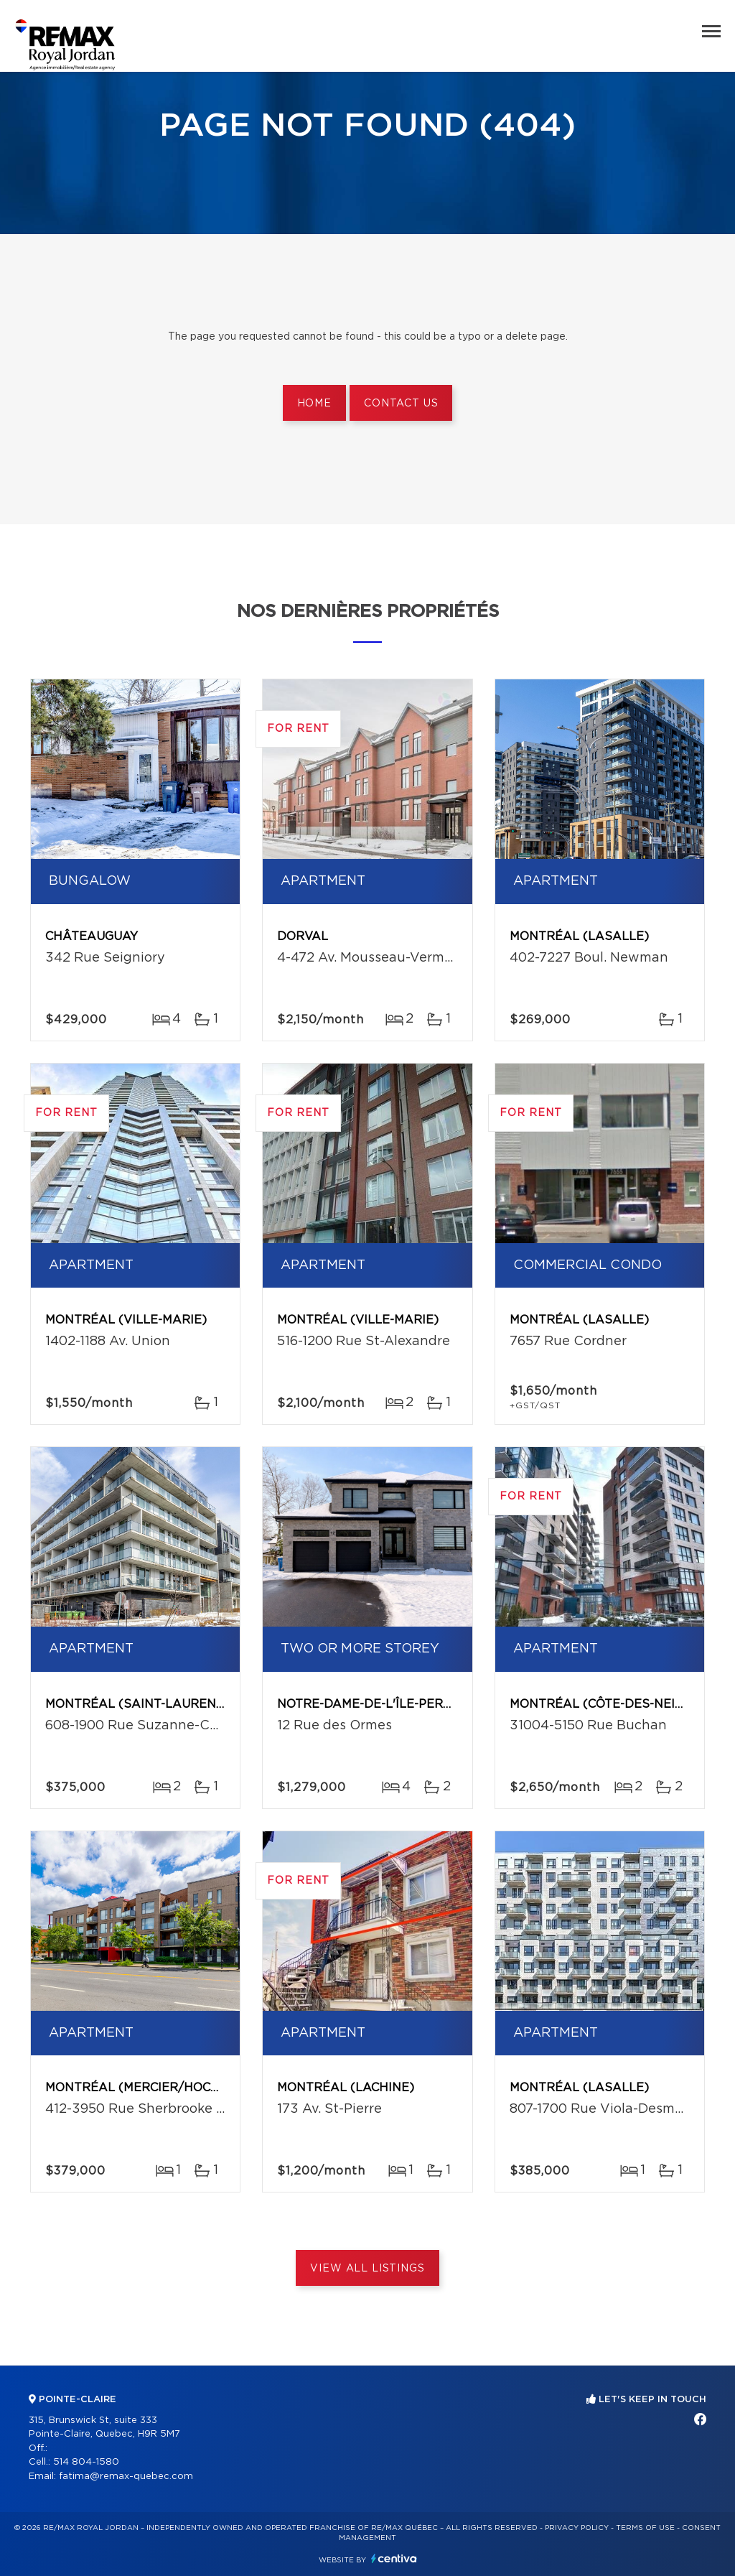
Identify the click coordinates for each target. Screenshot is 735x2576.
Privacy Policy (577, 2527)
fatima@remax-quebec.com (126, 2476)
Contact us (401, 404)
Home (314, 404)
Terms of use (645, 2527)
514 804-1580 (86, 2462)
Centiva (394, 2558)
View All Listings (367, 2269)
